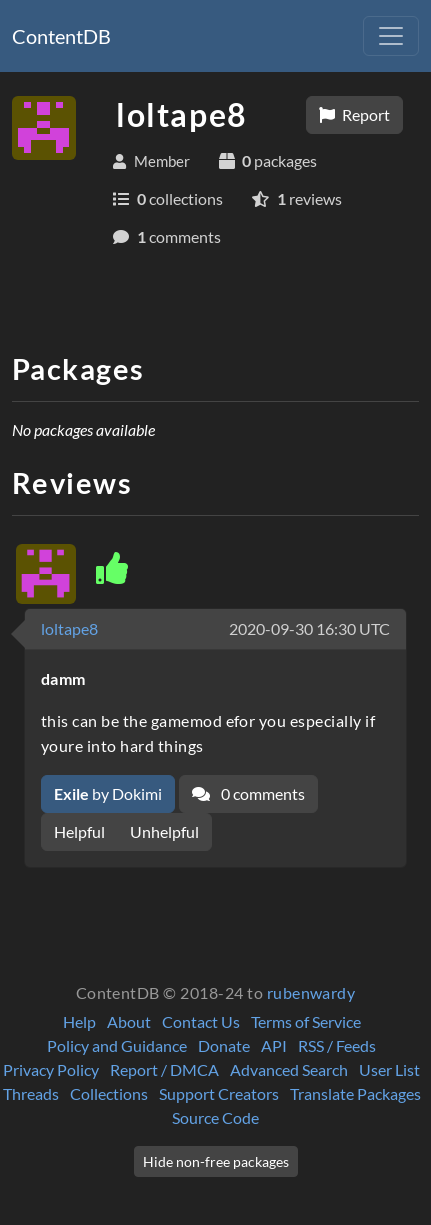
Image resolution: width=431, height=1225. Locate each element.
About (129, 1021)
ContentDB (61, 36)
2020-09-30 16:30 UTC (309, 628)
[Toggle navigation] (391, 36)
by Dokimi (108, 793)
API (274, 1045)
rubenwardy (311, 992)
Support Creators (219, 1093)
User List (389, 1069)
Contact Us (201, 1021)
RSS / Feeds (337, 1045)
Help (79, 1021)
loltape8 (69, 628)
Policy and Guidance (117, 1045)
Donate (224, 1045)
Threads (31, 1093)
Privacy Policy (51, 1069)
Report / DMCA (164, 1069)
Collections (109, 1093)
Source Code (215, 1117)
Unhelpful (164, 831)
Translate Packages (355, 1093)
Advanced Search (289, 1069)
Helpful (79, 831)
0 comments (248, 793)
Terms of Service (306, 1021)
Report (354, 114)
